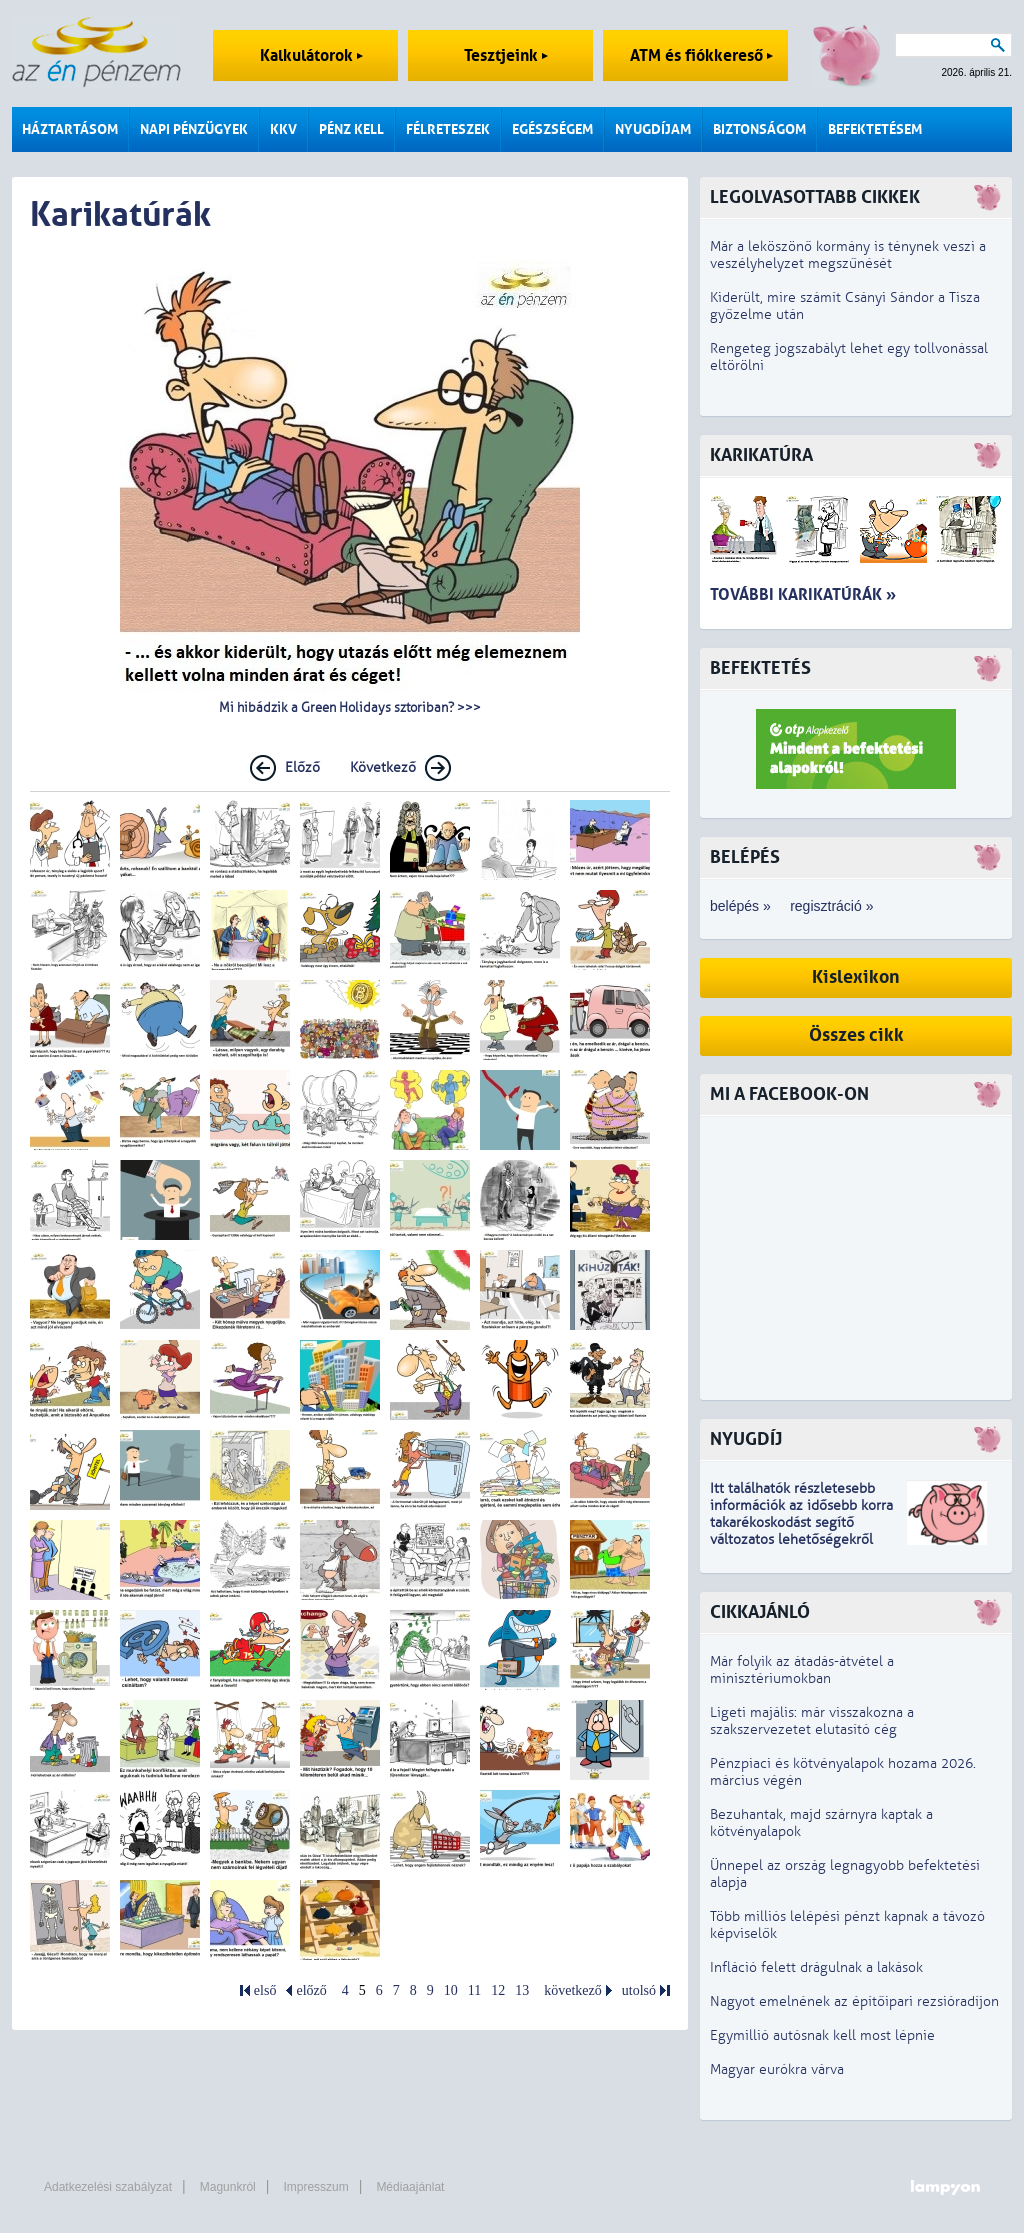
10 (451, 1990)
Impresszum (315, 2187)
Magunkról (228, 2187)
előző (311, 1990)
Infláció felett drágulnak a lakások (816, 1967)
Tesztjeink (506, 55)
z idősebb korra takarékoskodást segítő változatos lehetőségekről (801, 1522)
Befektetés (760, 668)
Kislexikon (856, 977)
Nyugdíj (746, 1439)
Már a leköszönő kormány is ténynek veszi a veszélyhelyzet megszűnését (848, 255)
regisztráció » (831, 906)
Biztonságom (759, 129)
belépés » (740, 906)
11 (474, 1990)
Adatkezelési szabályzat (108, 2187)
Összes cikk (856, 1035)
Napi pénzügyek (194, 129)
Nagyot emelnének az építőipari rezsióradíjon (854, 2001)
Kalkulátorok (311, 55)
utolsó (639, 1990)
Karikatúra (761, 455)
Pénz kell (351, 129)
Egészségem (552, 129)
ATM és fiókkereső (701, 55)
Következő (383, 767)
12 (498, 1990)
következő (573, 1990)
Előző (302, 767)
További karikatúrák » (803, 594)
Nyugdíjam (653, 129)
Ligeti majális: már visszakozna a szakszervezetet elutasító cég (812, 1721)
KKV (283, 129)
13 (522, 1990)
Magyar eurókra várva (777, 2069)
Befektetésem (875, 129)
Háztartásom (70, 129)
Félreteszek (448, 129)
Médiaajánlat (410, 2187)
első (265, 1990)
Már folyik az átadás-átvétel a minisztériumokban (802, 1670)
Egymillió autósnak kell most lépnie (822, 2035)
